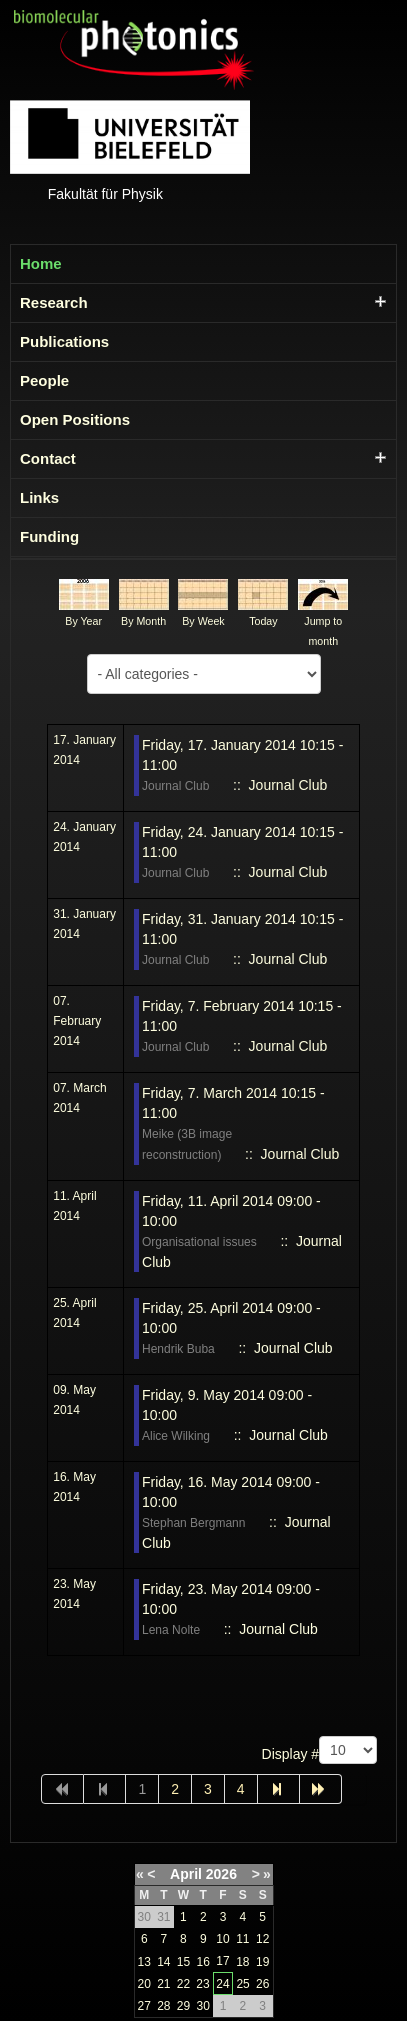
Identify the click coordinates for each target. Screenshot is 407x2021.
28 (163, 2006)
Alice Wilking (176, 1436)
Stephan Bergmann (193, 1523)
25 (242, 1984)
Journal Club (175, 786)
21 (163, 1984)
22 (183, 1984)
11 (242, 1939)
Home (41, 263)
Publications (64, 341)
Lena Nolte (171, 1630)
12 (262, 1939)
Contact (48, 458)
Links (39, 497)
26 (262, 1984)
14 (163, 1962)
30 (203, 2006)
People (44, 380)
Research (54, 302)
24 (222, 1984)
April (186, 1874)
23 (202, 1984)
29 (183, 2006)
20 (144, 1984)
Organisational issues (199, 1242)
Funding (49, 536)
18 (242, 1962)
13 (144, 1962)
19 (262, 1962)
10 (222, 1939)
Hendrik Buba (178, 1349)
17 (222, 1961)
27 (144, 2006)
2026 (221, 1874)
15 (183, 1962)
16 (203, 1962)
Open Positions (75, 419)
